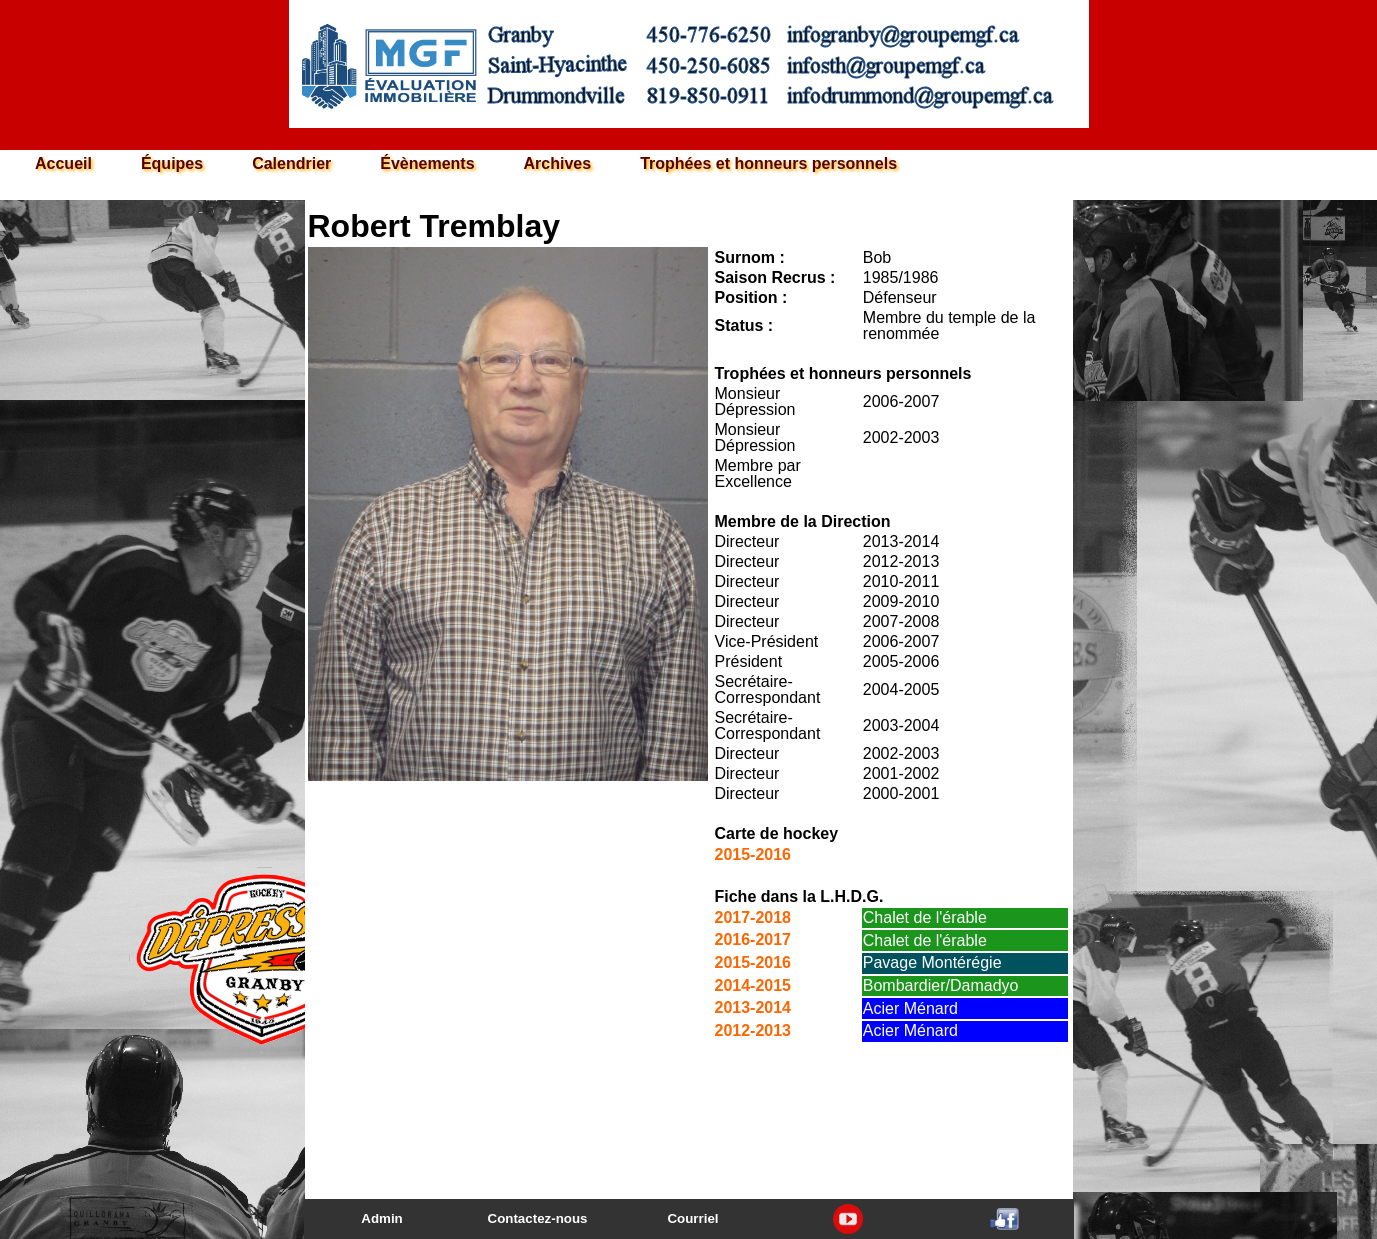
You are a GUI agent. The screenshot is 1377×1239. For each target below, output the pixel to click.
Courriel (692, 1218)
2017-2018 (753, 917)
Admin (381, 1218)
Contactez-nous (538, 1218)
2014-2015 (753, 985)
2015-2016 (753, 854)
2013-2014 (753, 1007)
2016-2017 (753, 939)
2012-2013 (753, 1030)
